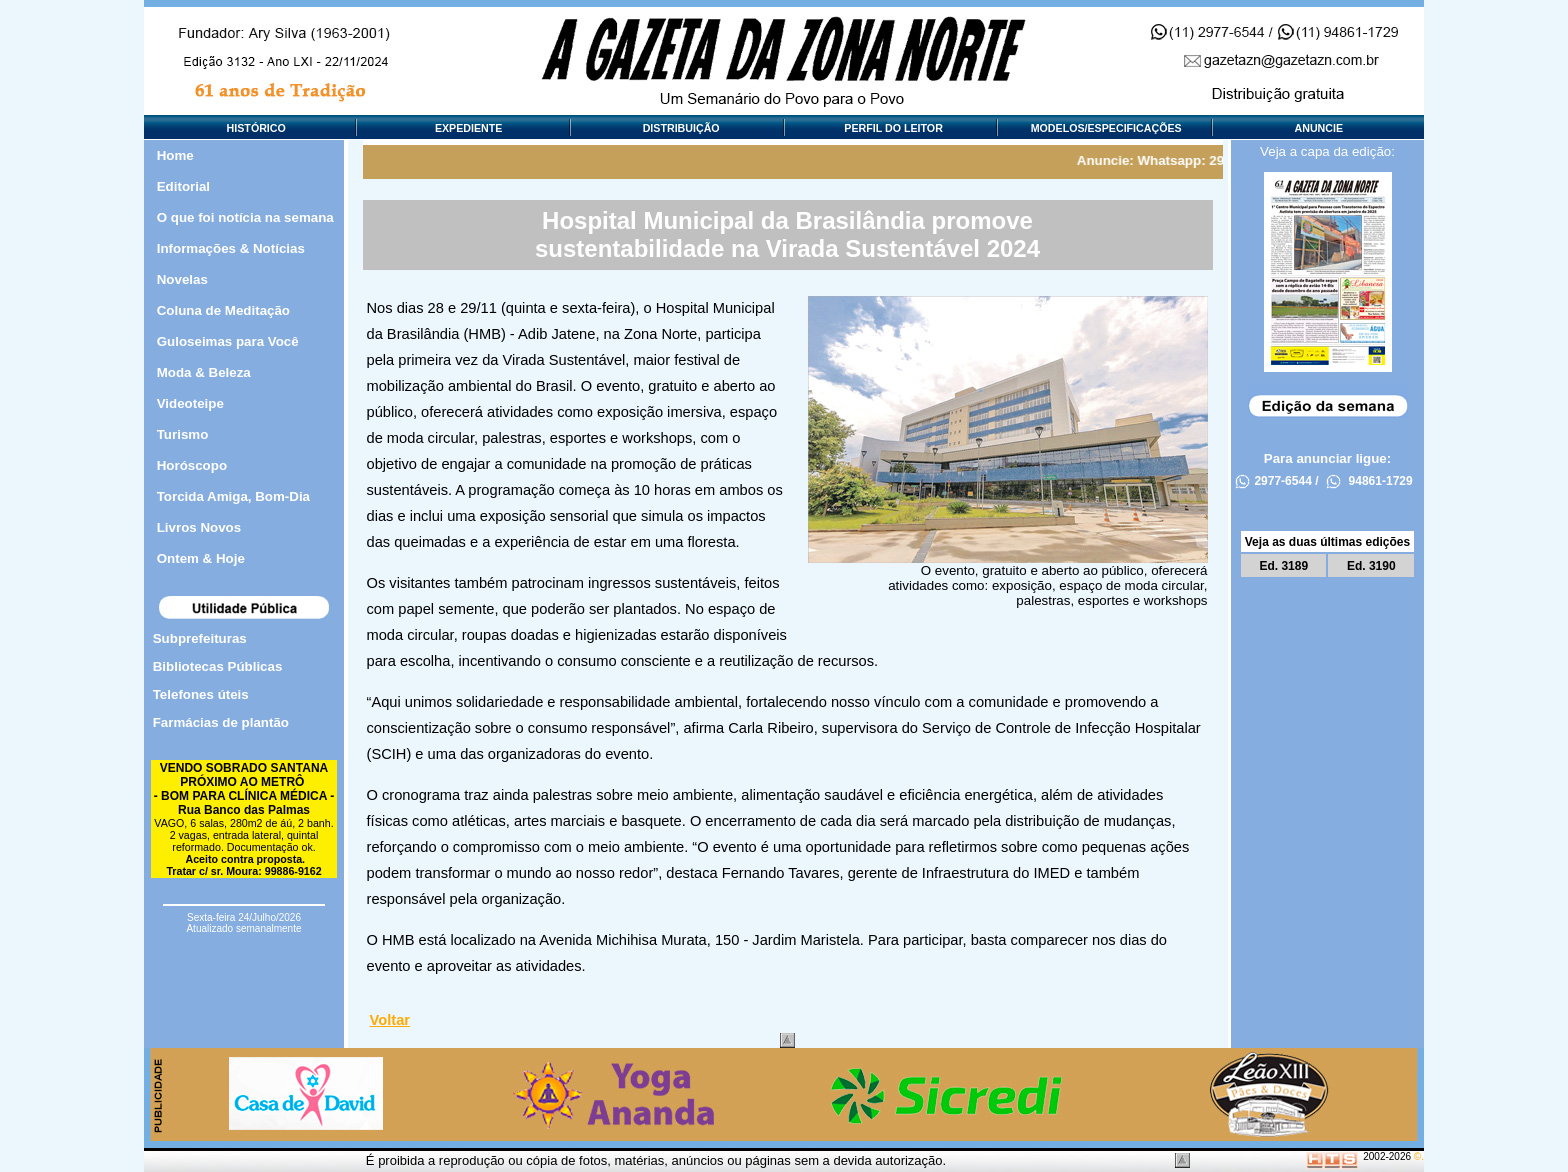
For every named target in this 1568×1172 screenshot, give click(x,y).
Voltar (390, 1020)
